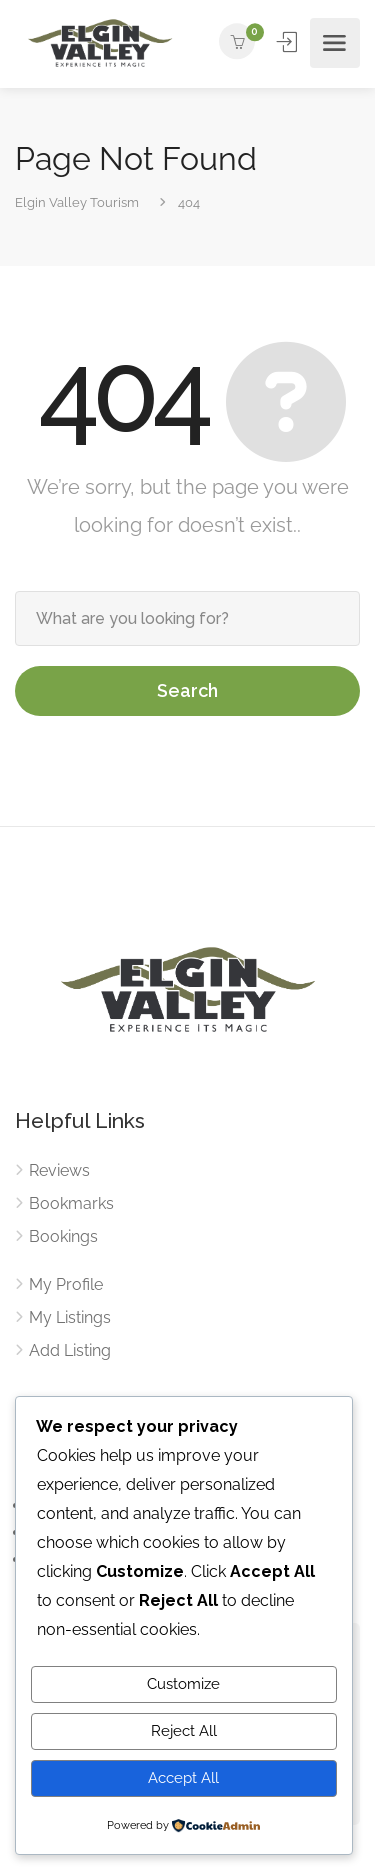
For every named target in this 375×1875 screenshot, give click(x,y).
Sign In (288, 42)
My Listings (70, 1317)
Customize (183, 1684)
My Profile (66, 1284)
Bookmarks (71, 1203)
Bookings (63, 1236)
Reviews (59, 1170)
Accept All (183, 1778)
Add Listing (70, 1350)
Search (187, 690)
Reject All (184, 1731)
